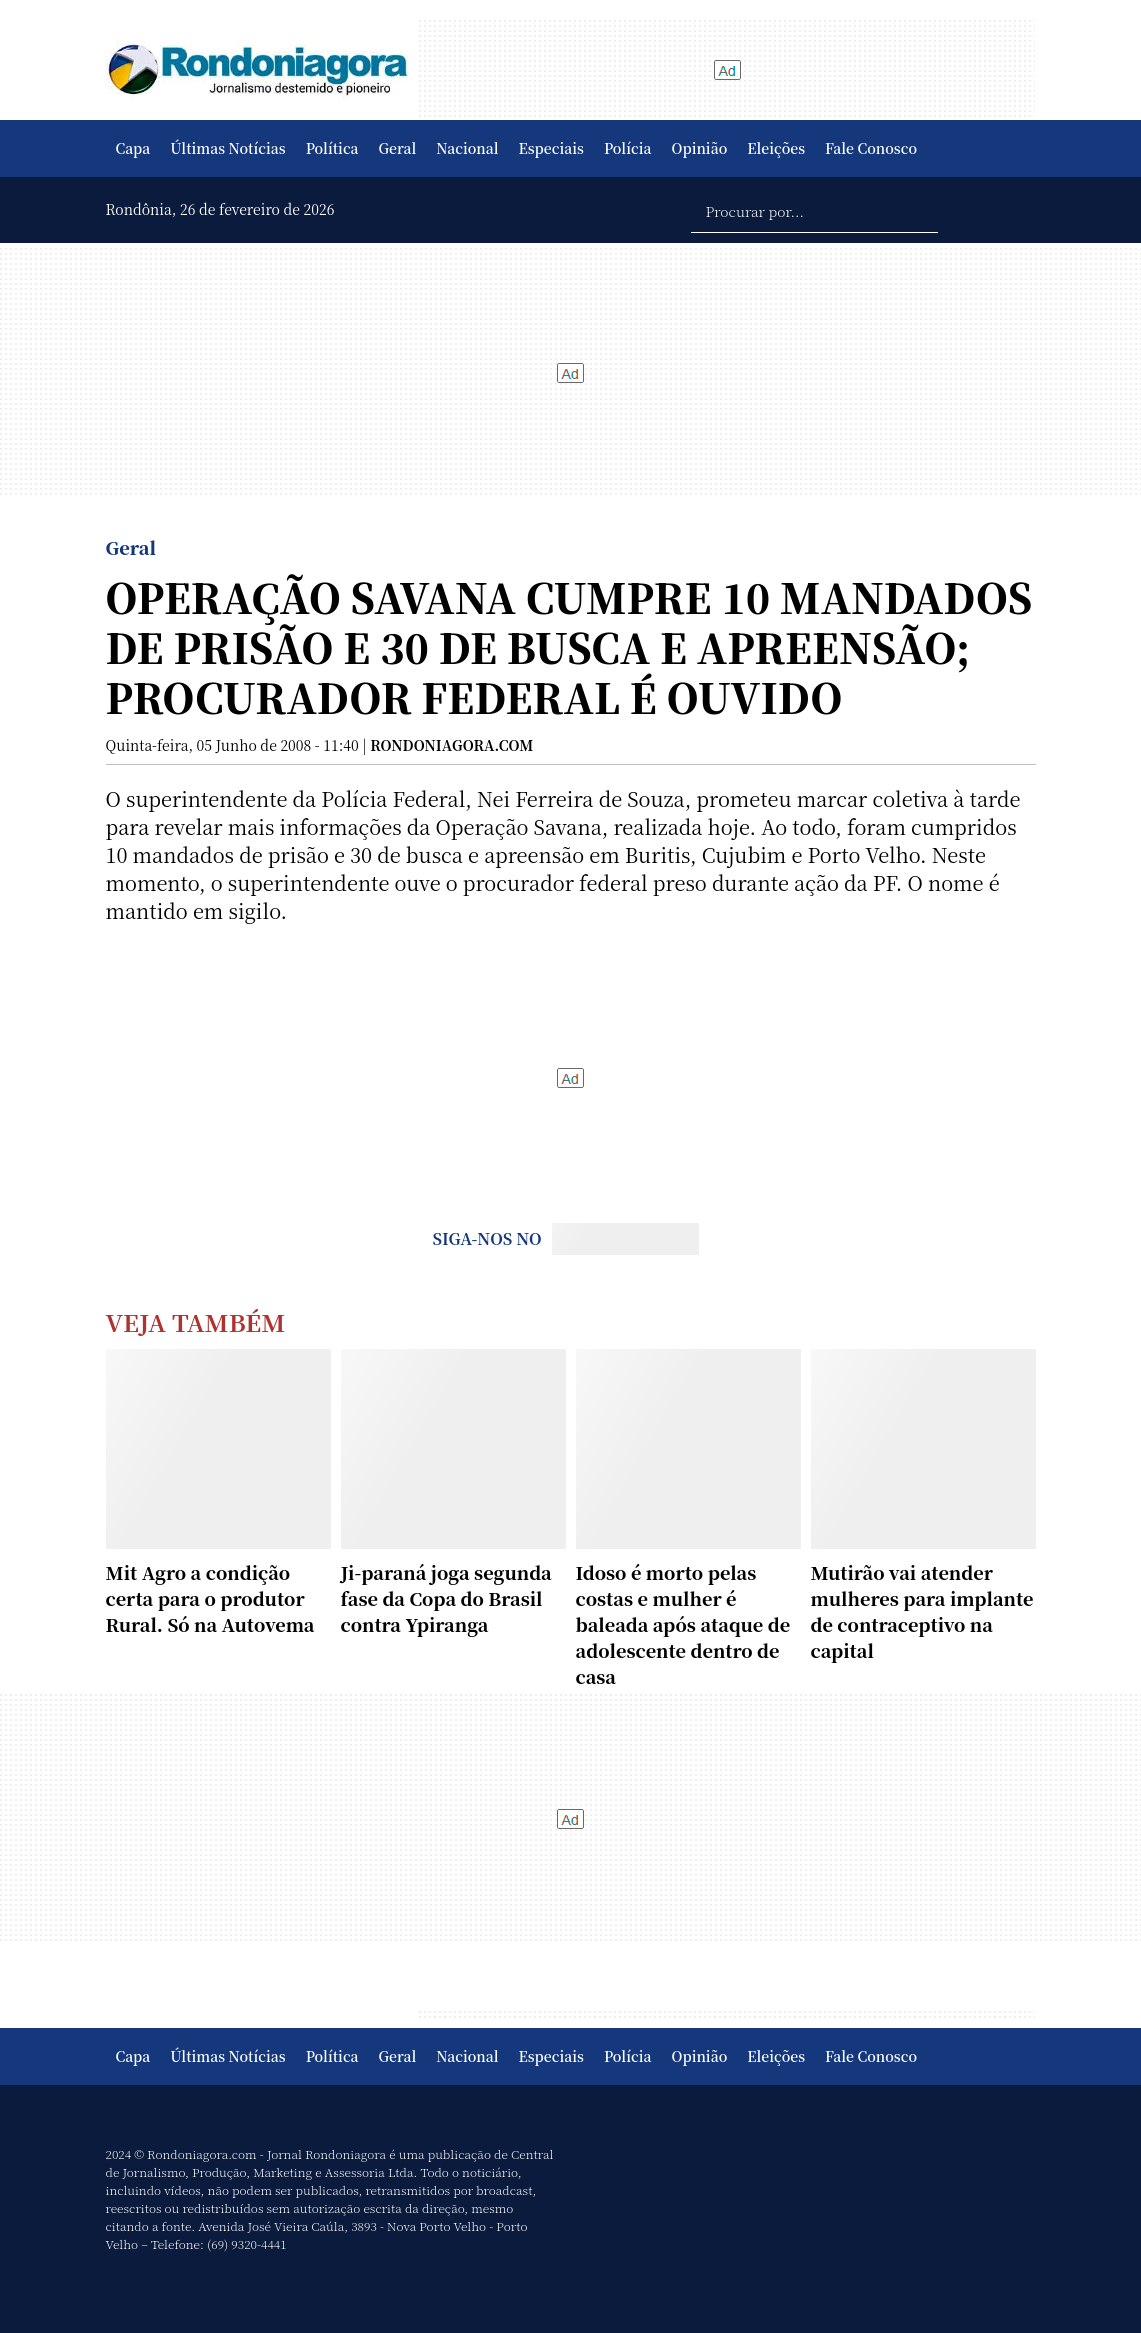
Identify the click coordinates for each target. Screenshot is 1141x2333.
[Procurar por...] (814, 210)
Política (332, 148)
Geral (398, 148)
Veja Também (196, 1321)
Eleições (776, 148)
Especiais (551, 148)
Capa (133, 148)
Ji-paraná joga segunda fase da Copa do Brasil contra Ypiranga (446, 1598)
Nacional (467, 148)
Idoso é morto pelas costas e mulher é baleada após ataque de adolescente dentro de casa (683, 1624)
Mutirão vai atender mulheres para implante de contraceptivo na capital (922, 1611)
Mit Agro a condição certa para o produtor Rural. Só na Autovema (210, 1598)
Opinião (700, 148)
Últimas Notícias (227, 148)
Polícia (628, 148)
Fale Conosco (871, 148)
